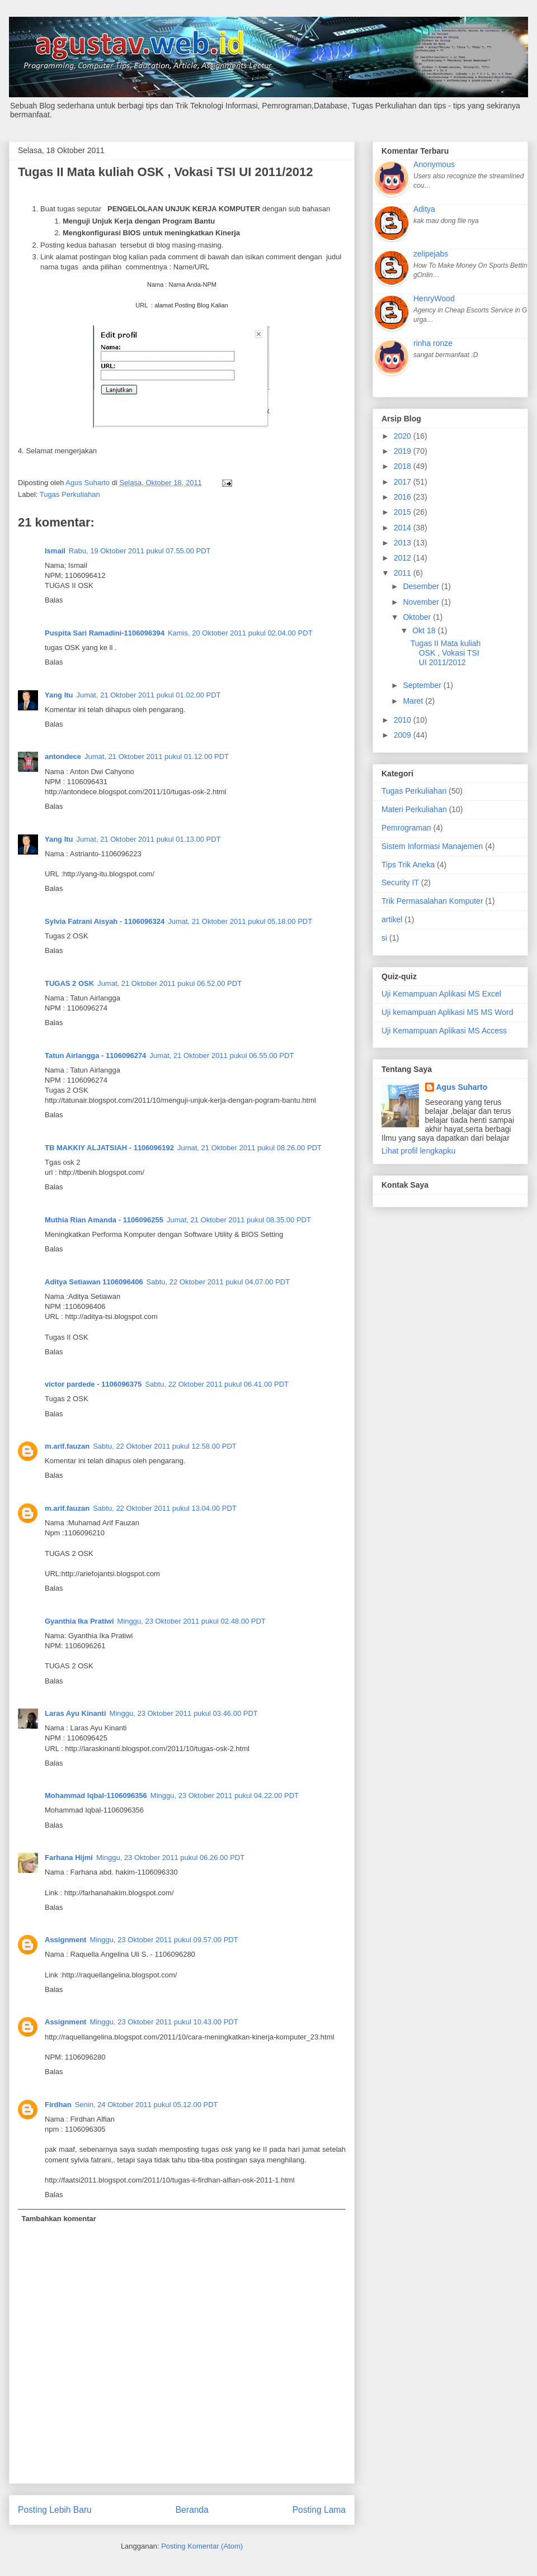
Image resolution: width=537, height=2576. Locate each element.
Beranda (192, 2510)
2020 (403, 435)
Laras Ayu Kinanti (75, 1713)
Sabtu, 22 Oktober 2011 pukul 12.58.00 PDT (165, 1446)
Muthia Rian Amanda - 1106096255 (104, 1220)
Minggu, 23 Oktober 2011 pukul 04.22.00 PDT (224, 1795)
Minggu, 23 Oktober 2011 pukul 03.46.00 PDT (184, 1713)
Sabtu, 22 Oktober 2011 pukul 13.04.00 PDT (165, 1508)
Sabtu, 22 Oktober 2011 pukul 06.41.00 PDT (217, 1384)
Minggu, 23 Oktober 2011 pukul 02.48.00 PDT (191, 1621)
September (423, 685)
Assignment (65, 1939)
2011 (403, 572)
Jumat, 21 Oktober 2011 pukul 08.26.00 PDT (249, 1148)
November (422, 601)
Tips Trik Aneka (408, 864)
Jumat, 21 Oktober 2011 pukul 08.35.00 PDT (239, 1220)
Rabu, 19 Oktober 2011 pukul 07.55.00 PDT (140, 551)
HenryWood (434, 298)
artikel (391, 919)
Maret (414, 700)
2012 (403, 557)
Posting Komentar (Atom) (202, 2546)
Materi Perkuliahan (414, 809)
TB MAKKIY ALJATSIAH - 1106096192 (109, 1148)
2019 (403, 451)
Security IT (400, 882)
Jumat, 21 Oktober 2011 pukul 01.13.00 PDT (149, 839)
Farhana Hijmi (69, 1857)
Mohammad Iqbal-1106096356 (96, 1795)
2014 (403, 527)
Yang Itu (59, 695)
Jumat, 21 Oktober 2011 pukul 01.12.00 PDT (156, 756)
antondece (63, 756)
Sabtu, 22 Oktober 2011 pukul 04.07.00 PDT (218, 1282)
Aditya (424, 209)
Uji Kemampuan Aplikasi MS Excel (441, 993)
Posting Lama (319, 2510)
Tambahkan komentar (59, 2218)
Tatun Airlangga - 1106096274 (95, 1055)
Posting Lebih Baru (55, 2510)
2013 (403, 542)
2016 (403, 496)
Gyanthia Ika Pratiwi (79, 1621)
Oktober (418, 617)
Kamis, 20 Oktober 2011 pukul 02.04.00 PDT (240, 633)
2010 (403, 719)
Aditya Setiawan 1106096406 (94, 1282)
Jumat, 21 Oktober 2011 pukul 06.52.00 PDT (169, 983)
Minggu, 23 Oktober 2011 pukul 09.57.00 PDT (164, 1939)
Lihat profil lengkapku (418, 1150)
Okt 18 (424, 630)
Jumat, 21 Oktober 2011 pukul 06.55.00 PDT (221, 1055)
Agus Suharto (462, 1087)
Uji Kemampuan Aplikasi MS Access (444, 1030)
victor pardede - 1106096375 (93, 1384)
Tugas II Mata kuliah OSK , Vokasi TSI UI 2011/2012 (446, 653)
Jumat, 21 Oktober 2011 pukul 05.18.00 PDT (240, 921)
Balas (54, 600)
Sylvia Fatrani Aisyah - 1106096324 (104, 921)
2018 (403, 466)
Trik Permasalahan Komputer (432, 900)
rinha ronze (433, 343)
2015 (403, 511)
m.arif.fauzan (67, 1446)
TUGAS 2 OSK (69, 983)
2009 (403, 734)
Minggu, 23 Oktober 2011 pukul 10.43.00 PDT (164, 2022)
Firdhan (58, 2104)
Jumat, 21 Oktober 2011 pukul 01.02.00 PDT (149, 695)
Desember (422, 586)
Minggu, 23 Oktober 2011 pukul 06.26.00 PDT (170, 1857)
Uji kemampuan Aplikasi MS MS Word (447, 1012)
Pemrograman (406, 827)
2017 (403, 481)
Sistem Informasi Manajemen (432, 846)
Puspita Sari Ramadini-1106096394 (104, 633)
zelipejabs (430, 253)
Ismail (55, 551)
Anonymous (434, 164)
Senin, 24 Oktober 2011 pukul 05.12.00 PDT (146, 2104)
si (384, 937)
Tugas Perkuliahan (70, 494)
